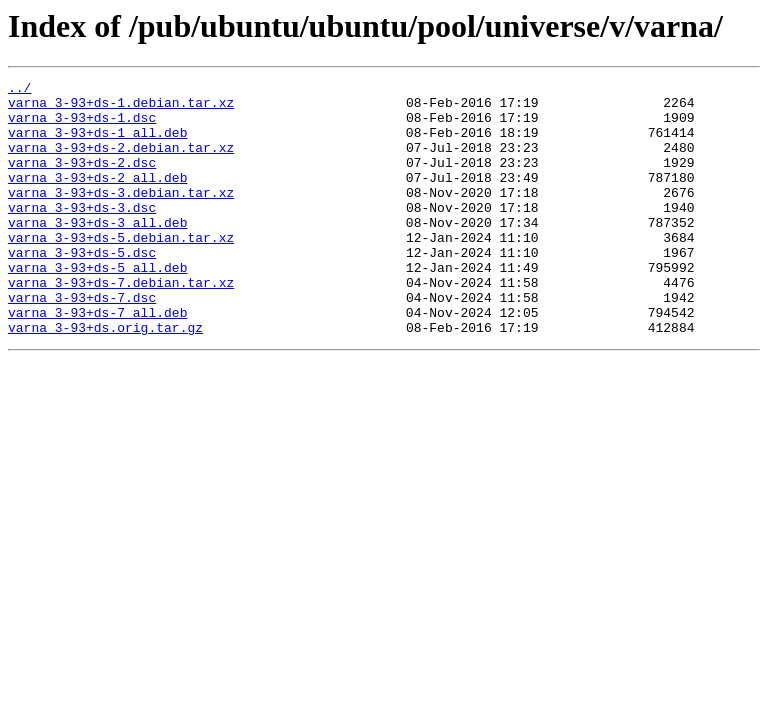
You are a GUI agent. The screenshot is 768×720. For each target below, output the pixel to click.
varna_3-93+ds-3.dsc (82, 234)
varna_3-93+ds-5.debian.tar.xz (121, 270)
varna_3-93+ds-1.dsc (82, 126)
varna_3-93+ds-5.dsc (82, 288)
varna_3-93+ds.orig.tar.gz (105, 378)
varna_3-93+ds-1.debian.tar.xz (121, 108)
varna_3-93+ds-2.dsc (82, 180)
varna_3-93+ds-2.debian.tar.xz (121, 162)
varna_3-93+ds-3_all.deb (97, 252)
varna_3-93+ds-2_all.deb (97, 198)
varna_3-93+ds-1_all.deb (97, 144)
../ (19, 90)
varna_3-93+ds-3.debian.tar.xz (121, 216)
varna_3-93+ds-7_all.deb (97, 360)
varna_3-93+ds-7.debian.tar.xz (121, 324)
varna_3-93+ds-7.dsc (82, 342)
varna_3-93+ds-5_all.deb (97, 306)
